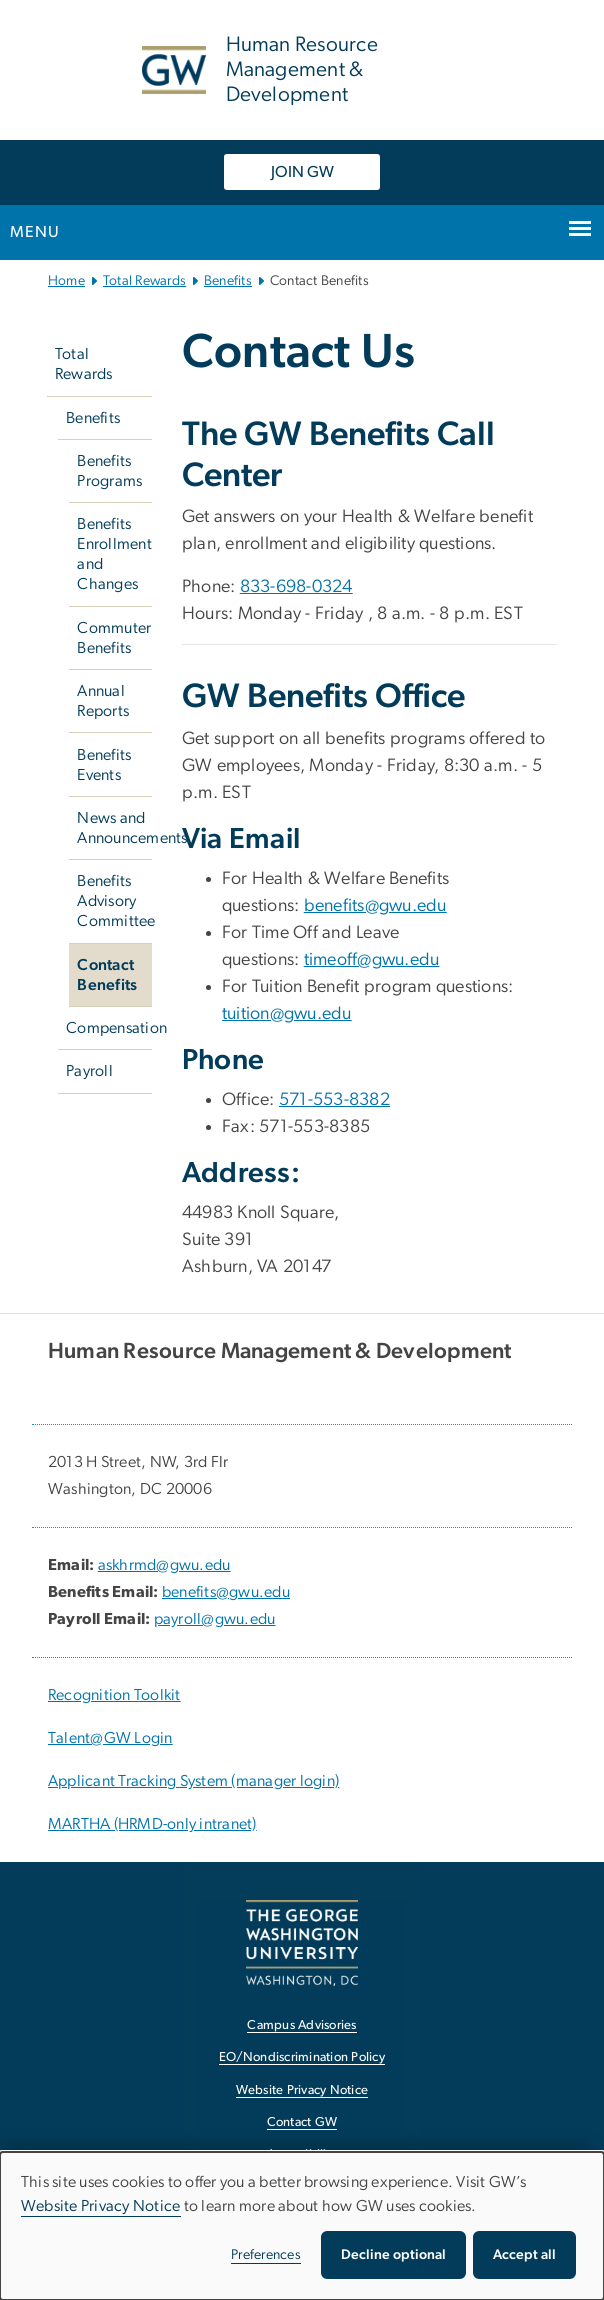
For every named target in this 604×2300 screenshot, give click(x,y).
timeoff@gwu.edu (372, 960)
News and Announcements (114, 828)
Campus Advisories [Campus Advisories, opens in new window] (301, 2025)
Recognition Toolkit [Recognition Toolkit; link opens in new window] (114, 1695)
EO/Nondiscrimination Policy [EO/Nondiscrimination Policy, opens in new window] (302, 2057)
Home (66, 281)
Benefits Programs (109, 471)
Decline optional (393, 2255)
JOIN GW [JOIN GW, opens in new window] (302, 172)
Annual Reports (103, 701)
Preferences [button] (266, 2255)
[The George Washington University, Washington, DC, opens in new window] (302, 1942)
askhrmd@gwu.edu (164, 1565)
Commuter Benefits (114, 638)
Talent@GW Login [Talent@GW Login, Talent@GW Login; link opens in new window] (110, 1738)
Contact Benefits (107, 975)
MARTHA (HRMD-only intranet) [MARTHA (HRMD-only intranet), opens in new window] (152, 1824)
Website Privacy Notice (101, 2206)
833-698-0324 (296, 587)
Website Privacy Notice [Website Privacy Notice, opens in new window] (302, 2090)
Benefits (228, 281)
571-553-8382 (334, 1100)
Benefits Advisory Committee (114, 901)
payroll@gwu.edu (215, 1619)
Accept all (524, 2255)
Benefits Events (104, 765)
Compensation (109, 1028)
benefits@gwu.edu (375, 906)
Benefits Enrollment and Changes (114, 554)
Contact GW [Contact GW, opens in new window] (302, 2122)
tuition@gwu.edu (287, 1014)
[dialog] (302, 2226)
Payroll (89, 1071)
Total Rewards (144, 281)
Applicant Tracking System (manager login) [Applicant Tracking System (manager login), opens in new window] (193, 1781)
